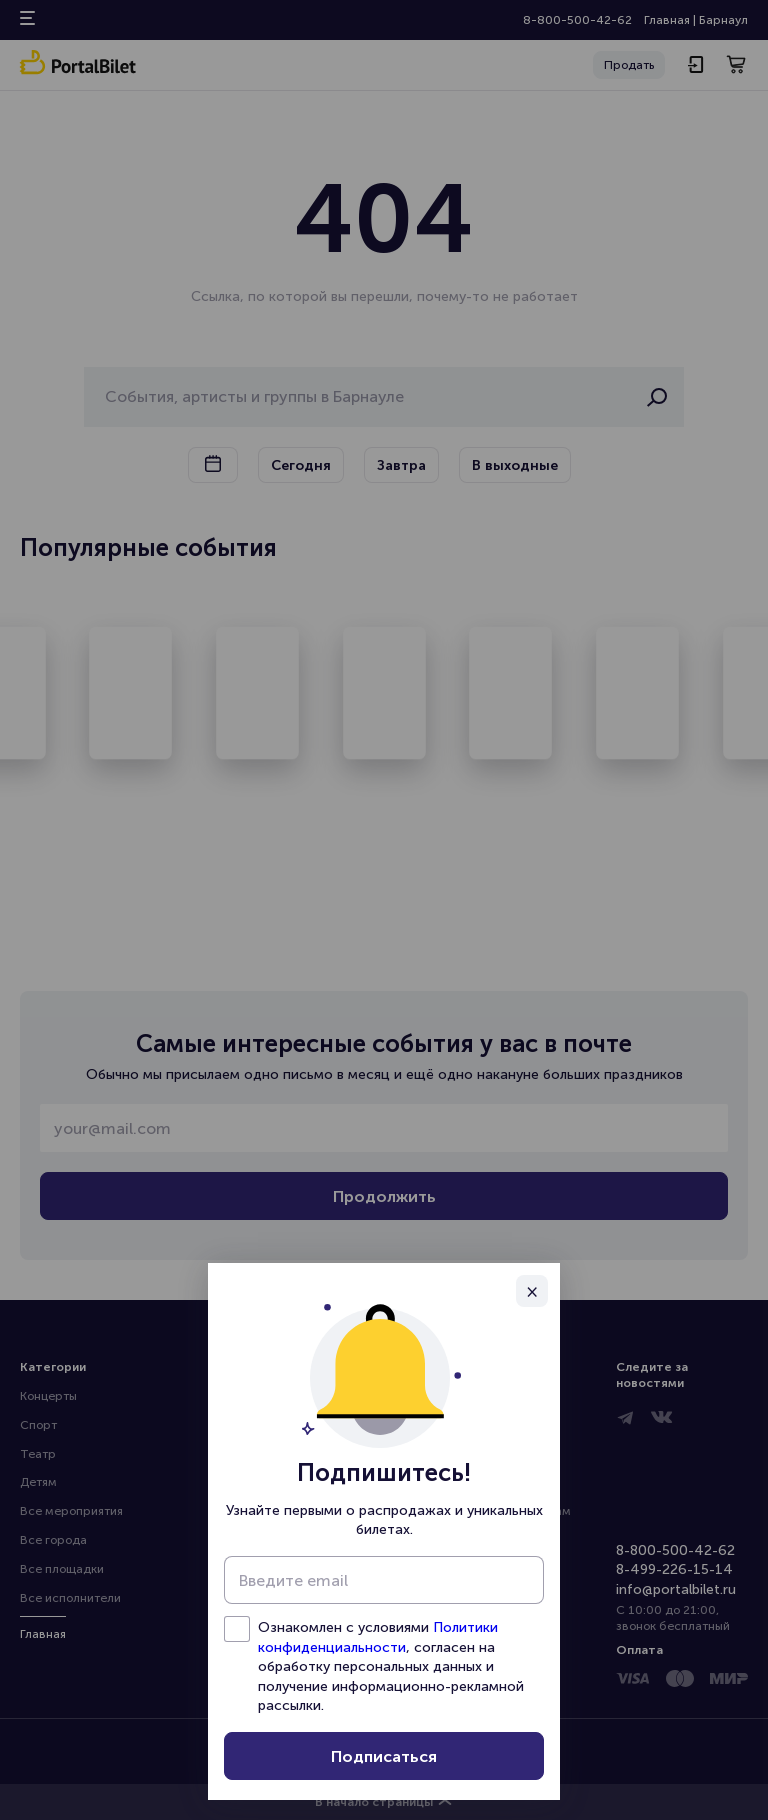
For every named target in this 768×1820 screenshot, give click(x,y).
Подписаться (384, 1756)
